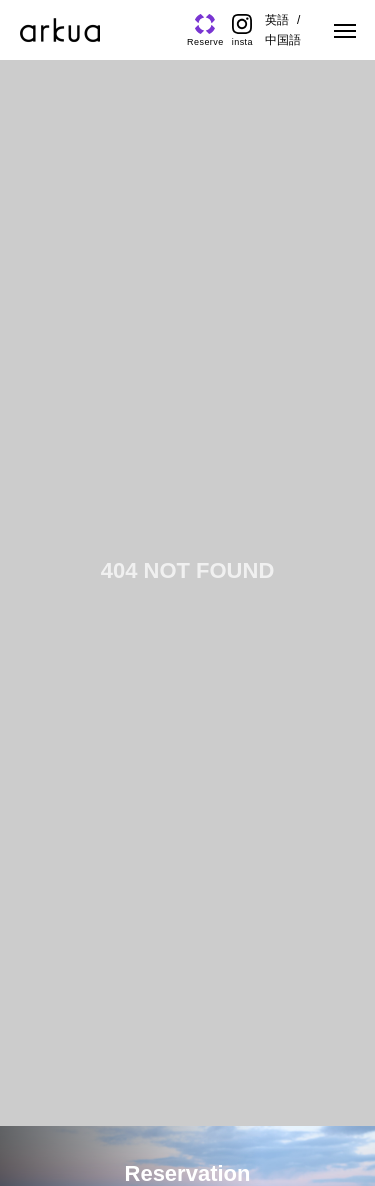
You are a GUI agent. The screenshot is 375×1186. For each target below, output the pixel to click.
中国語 (283, 40)
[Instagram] (242, 30)
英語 (277, 20)
